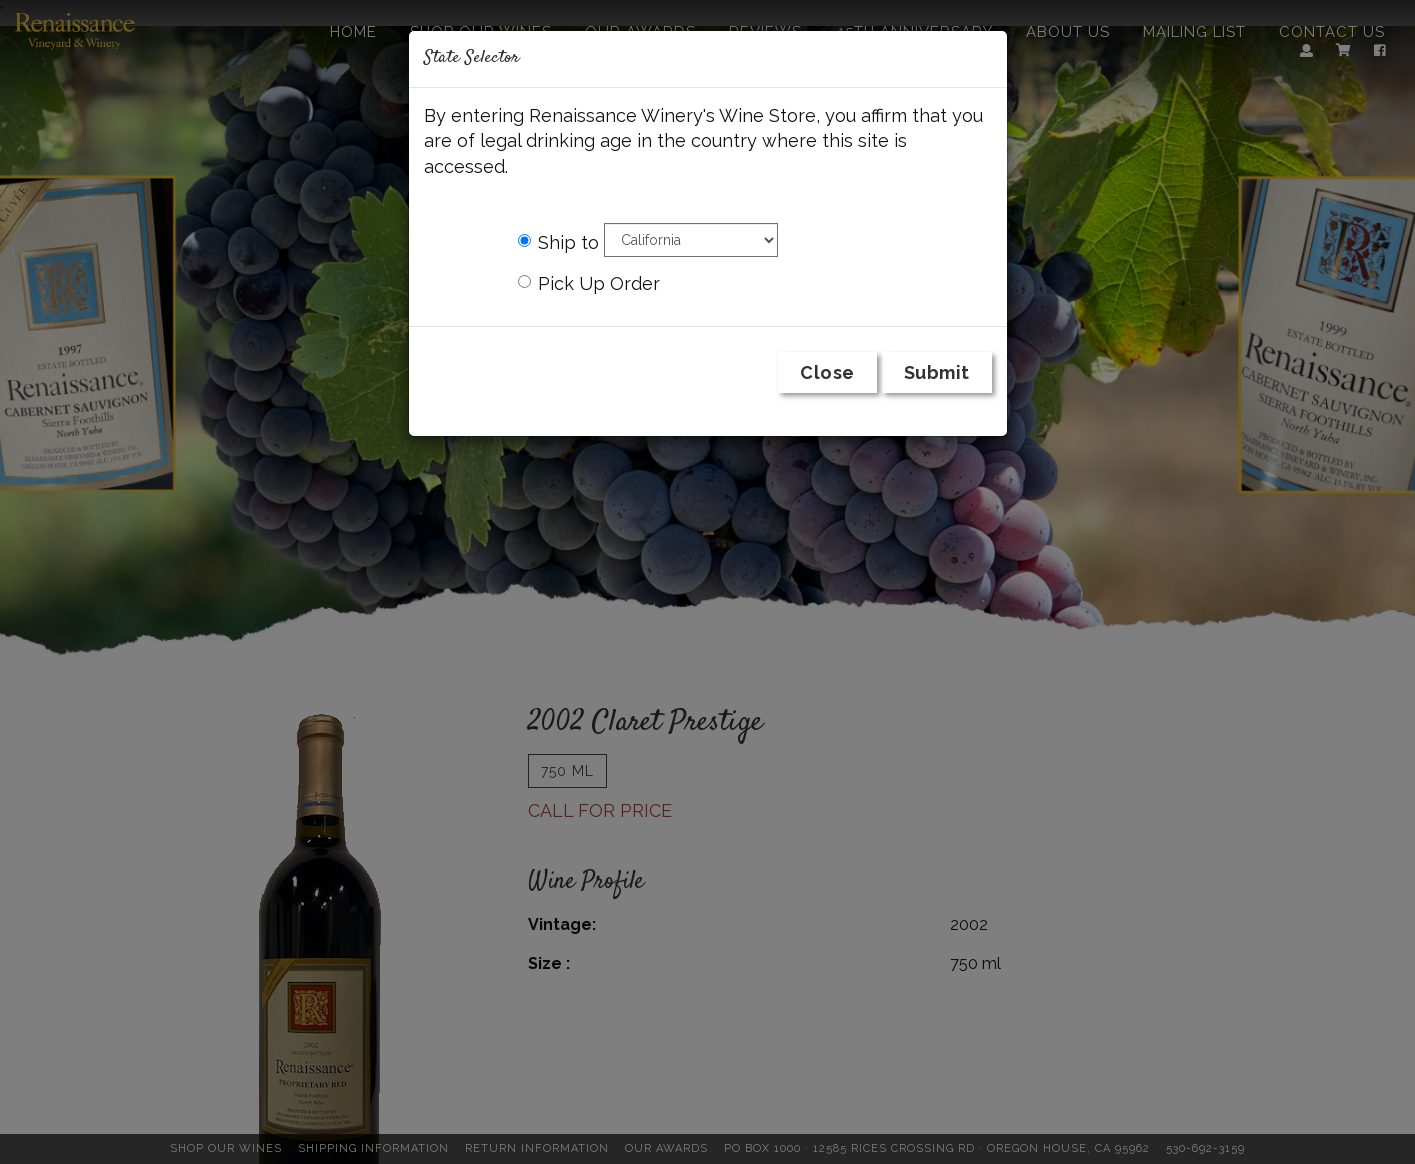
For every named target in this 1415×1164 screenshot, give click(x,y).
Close (827, 372)
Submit (937, 372)
